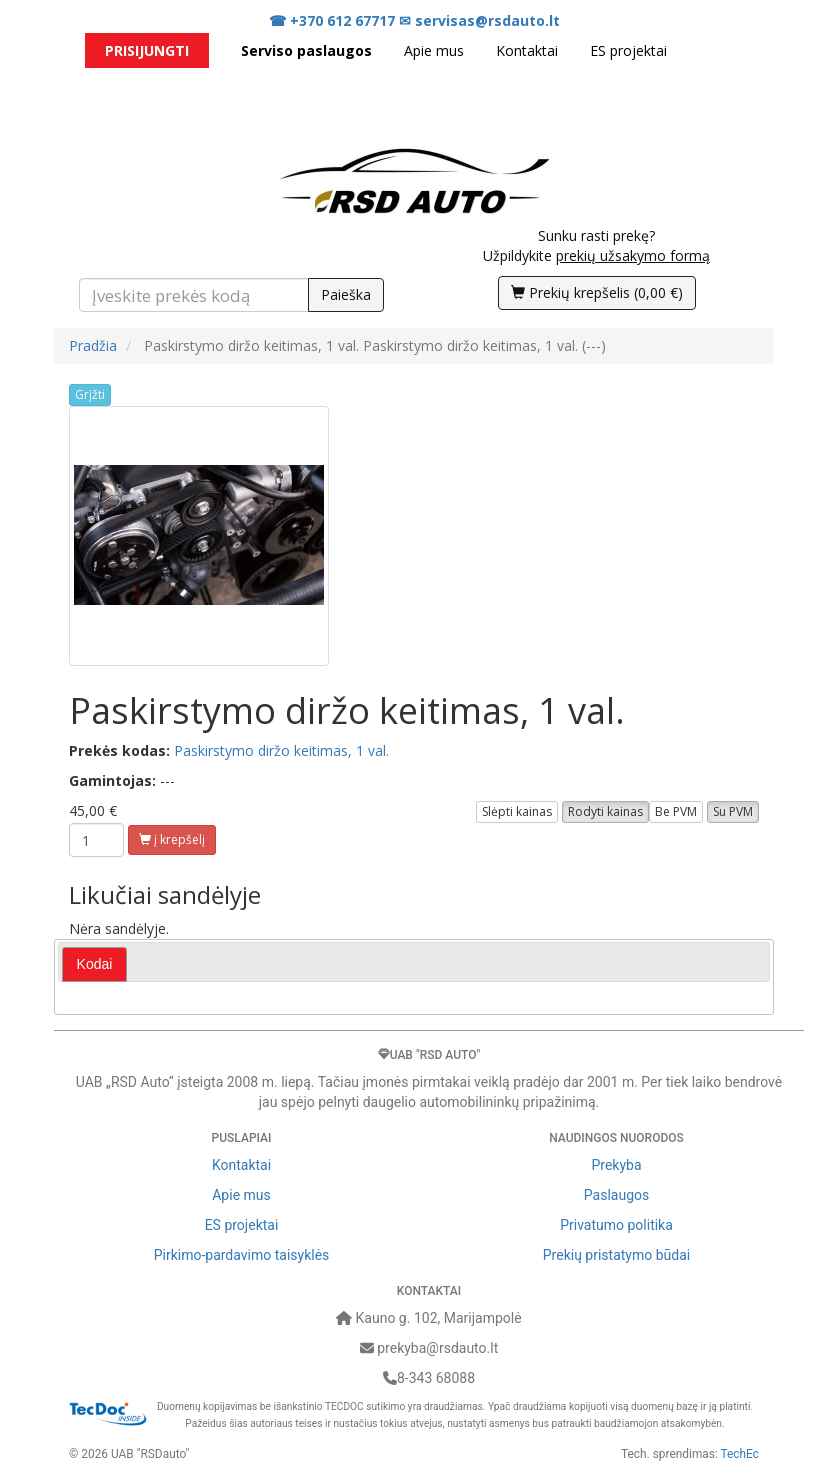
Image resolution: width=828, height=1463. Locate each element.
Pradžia (93, 345)
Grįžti (90, 394)
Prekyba (616, 1165)
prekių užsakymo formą (633, 255)
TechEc (740, 1454)
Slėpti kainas (517, 811)
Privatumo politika (616, 1225)
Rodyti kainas (605, 811)
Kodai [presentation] (95, 964)
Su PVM (733, 811)
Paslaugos (616, 1195)
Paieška (346, 294)
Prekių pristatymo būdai (616, 1255)
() (597, 292)
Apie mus (434, 50)
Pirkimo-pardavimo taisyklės (242, 1255)
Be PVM (676, 811)
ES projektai (628, 50)
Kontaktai (527, 50)
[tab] (95, 964)
